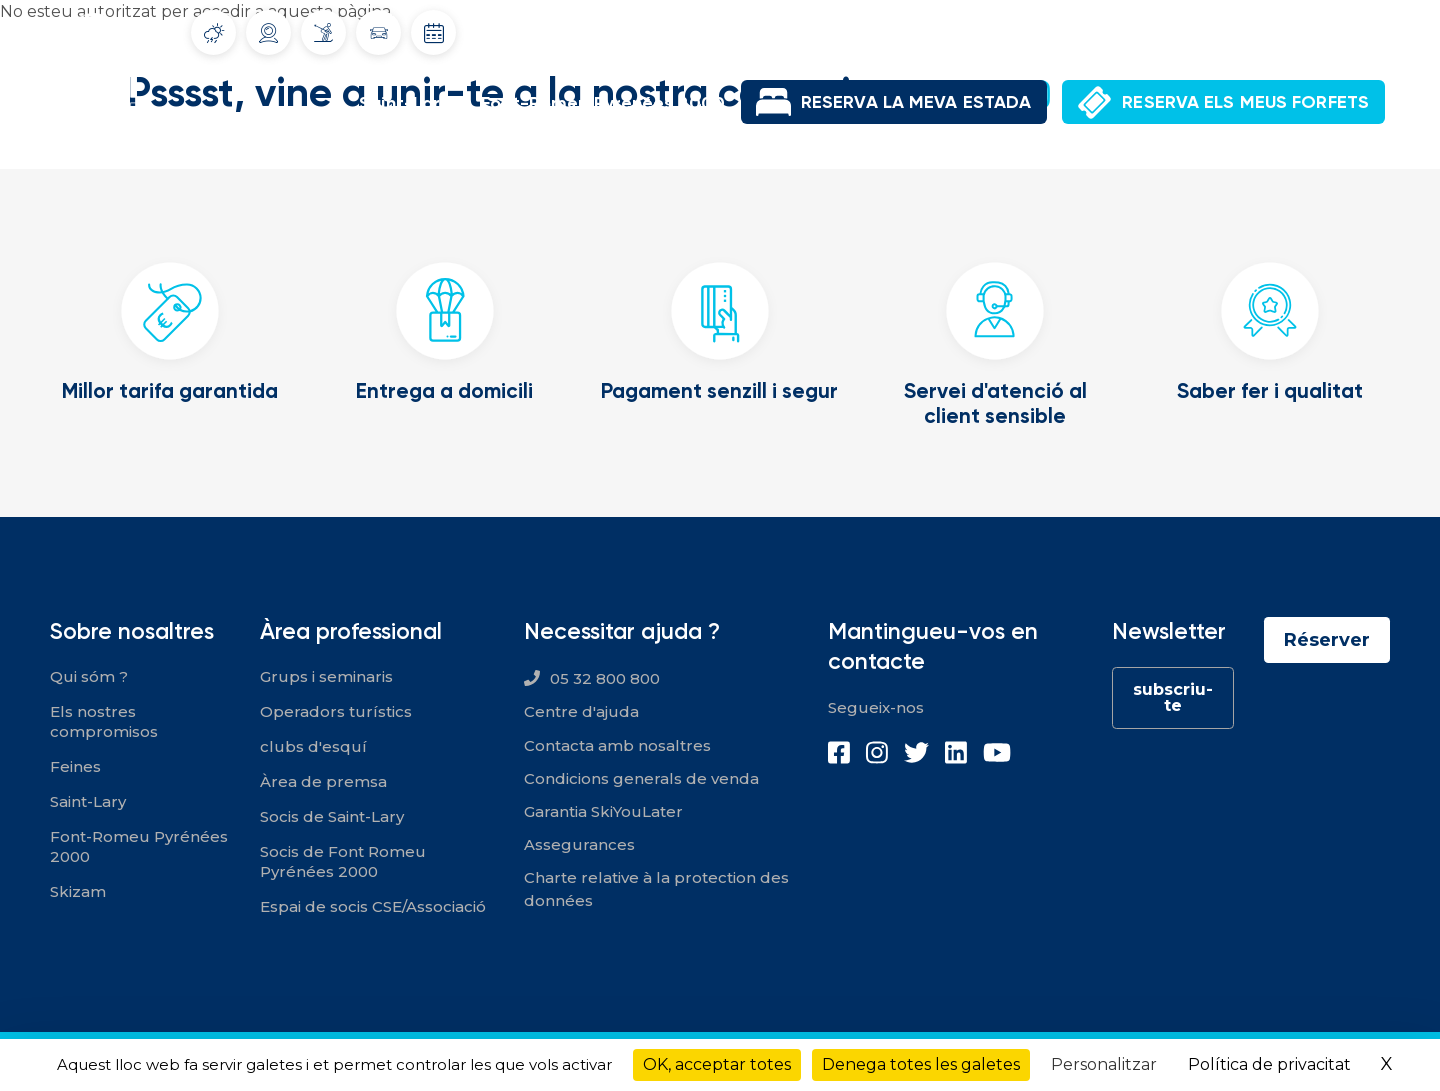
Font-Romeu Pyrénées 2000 (603, 102)
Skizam (78, 891)
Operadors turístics (336, 711)
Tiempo (214, 33)
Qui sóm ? (89, 676)
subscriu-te (1173, 697)
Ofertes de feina (1163, 29)
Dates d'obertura (434, 33)
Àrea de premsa (323, 781)
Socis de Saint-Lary (332, 816)
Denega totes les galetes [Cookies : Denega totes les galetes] (921, 1064)
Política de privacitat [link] (1269, 1064)
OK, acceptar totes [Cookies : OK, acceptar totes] (717, 1064)
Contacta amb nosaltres (617, 745)
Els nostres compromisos (104, 721)
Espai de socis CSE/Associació (373, 906)
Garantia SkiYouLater (603, 811)
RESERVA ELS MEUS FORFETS (1245, 101)
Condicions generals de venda (641, 778)
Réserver (1327, 640)
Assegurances (579, 844)
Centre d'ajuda (581, 711)
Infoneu (323, 32)
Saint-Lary (404, 102)
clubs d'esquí (313, 746)
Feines (75, 766)
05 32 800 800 (605, 678)
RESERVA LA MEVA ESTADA (916, 101)
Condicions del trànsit (379, 33)
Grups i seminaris (326, 676)
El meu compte (1295, 29)
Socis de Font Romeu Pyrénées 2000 (343, 861)
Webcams (269, 33)
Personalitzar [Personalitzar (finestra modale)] (1104, 1064)
